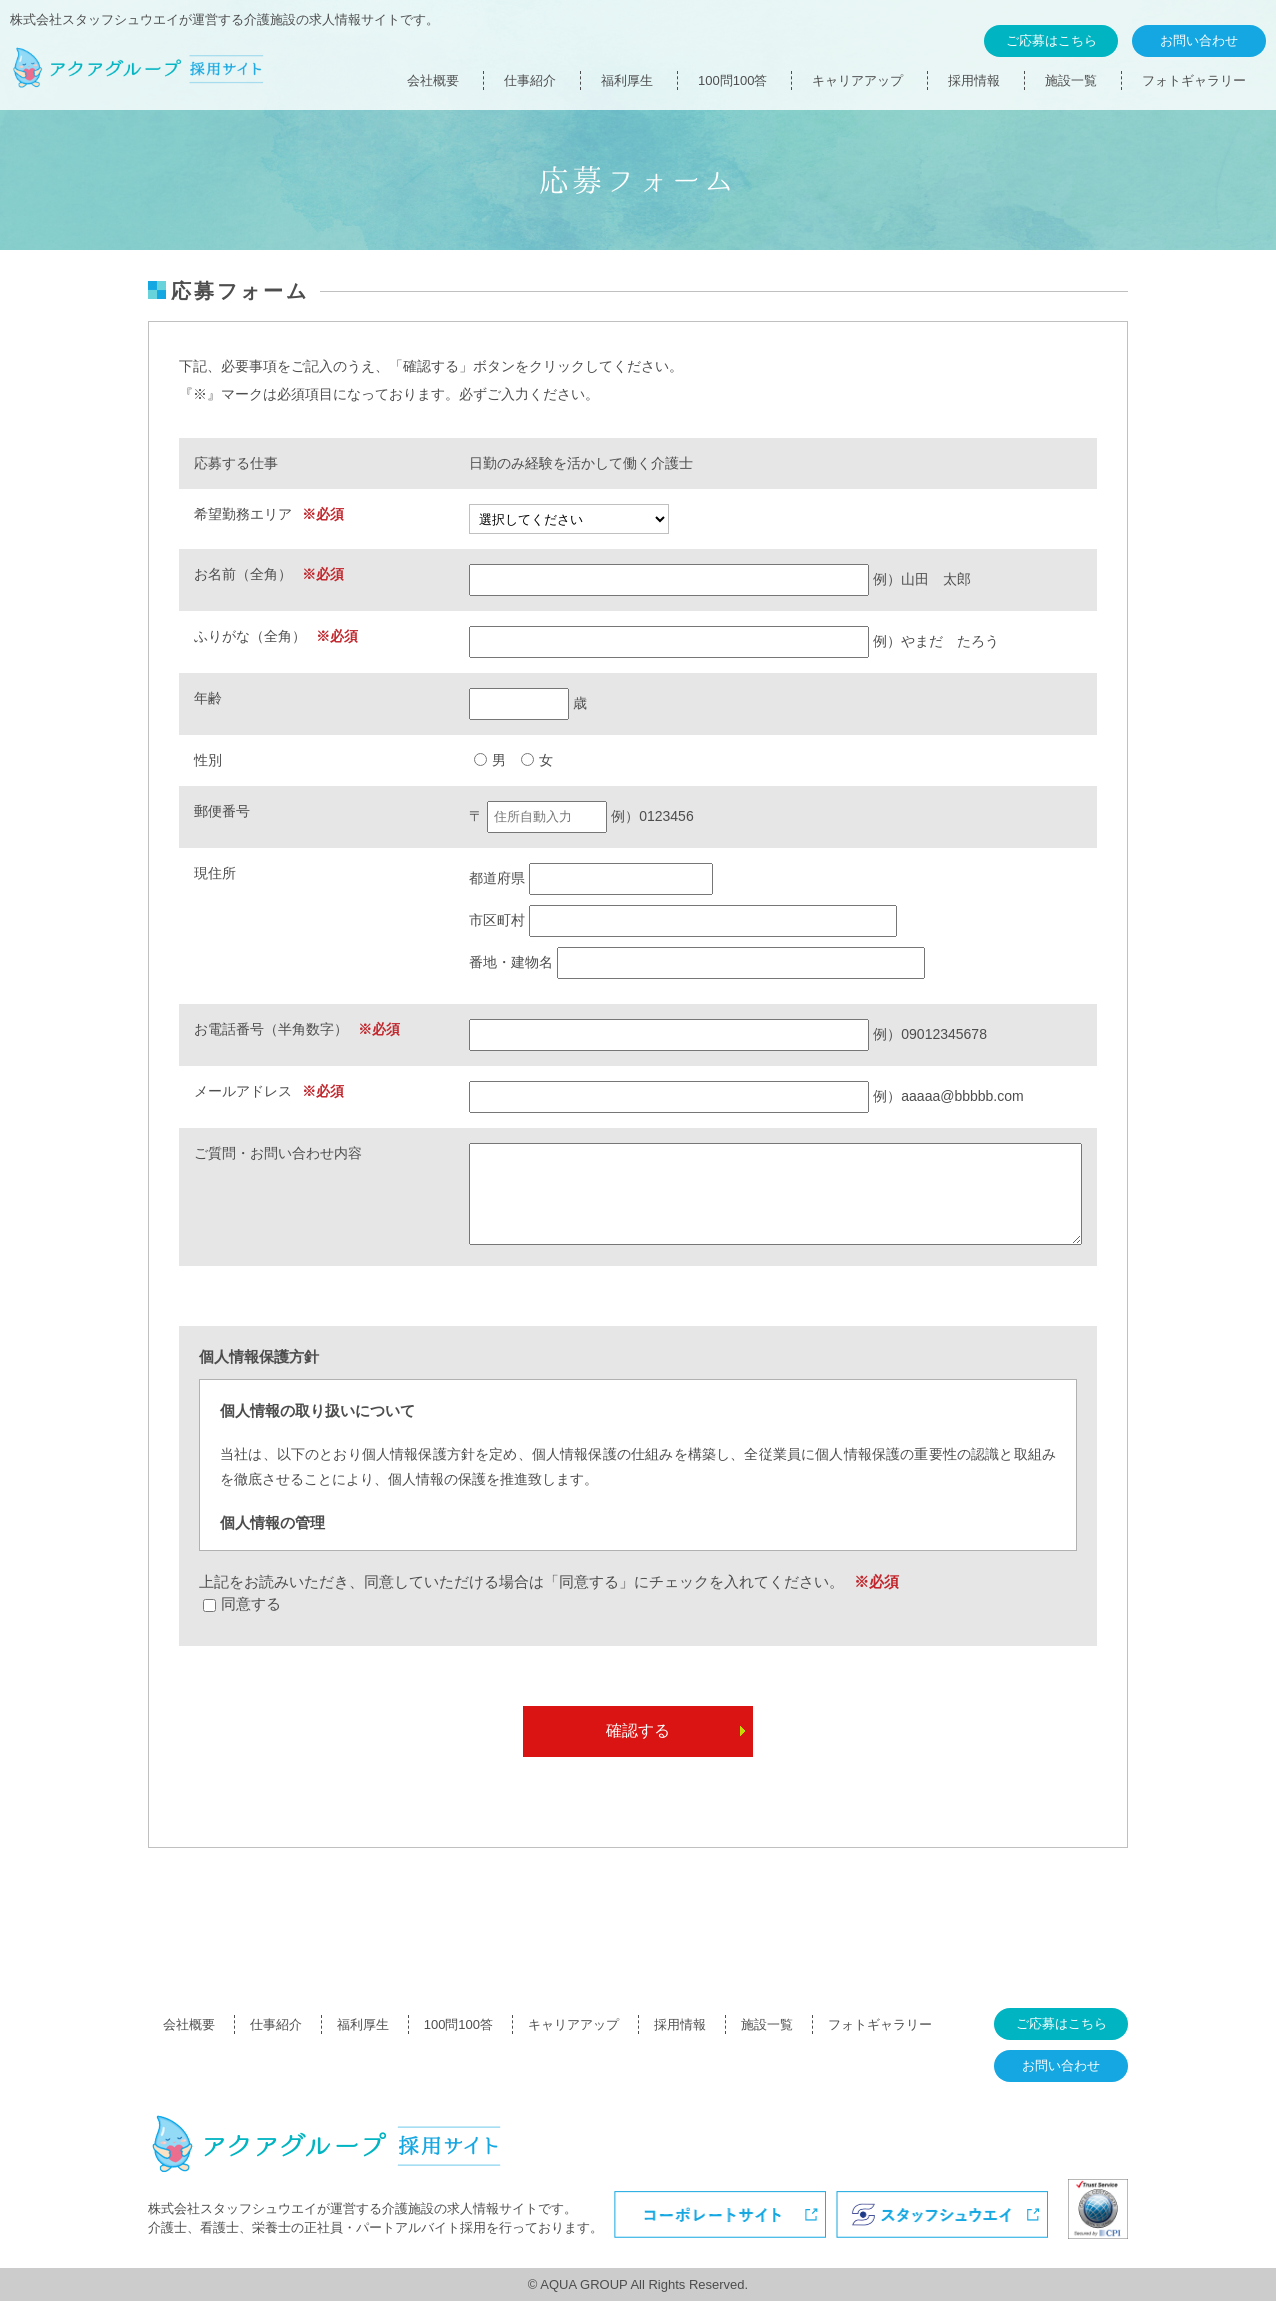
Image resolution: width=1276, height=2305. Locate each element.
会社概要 (433, 80)
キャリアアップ (857, 80)
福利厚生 (627, 80)
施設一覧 (1071, 80)
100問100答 (732, 80)
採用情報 (974, 80)
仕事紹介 (530, 80)
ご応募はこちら (1051, 40)
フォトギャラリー (1194, 80)
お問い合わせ (1199, 40)
